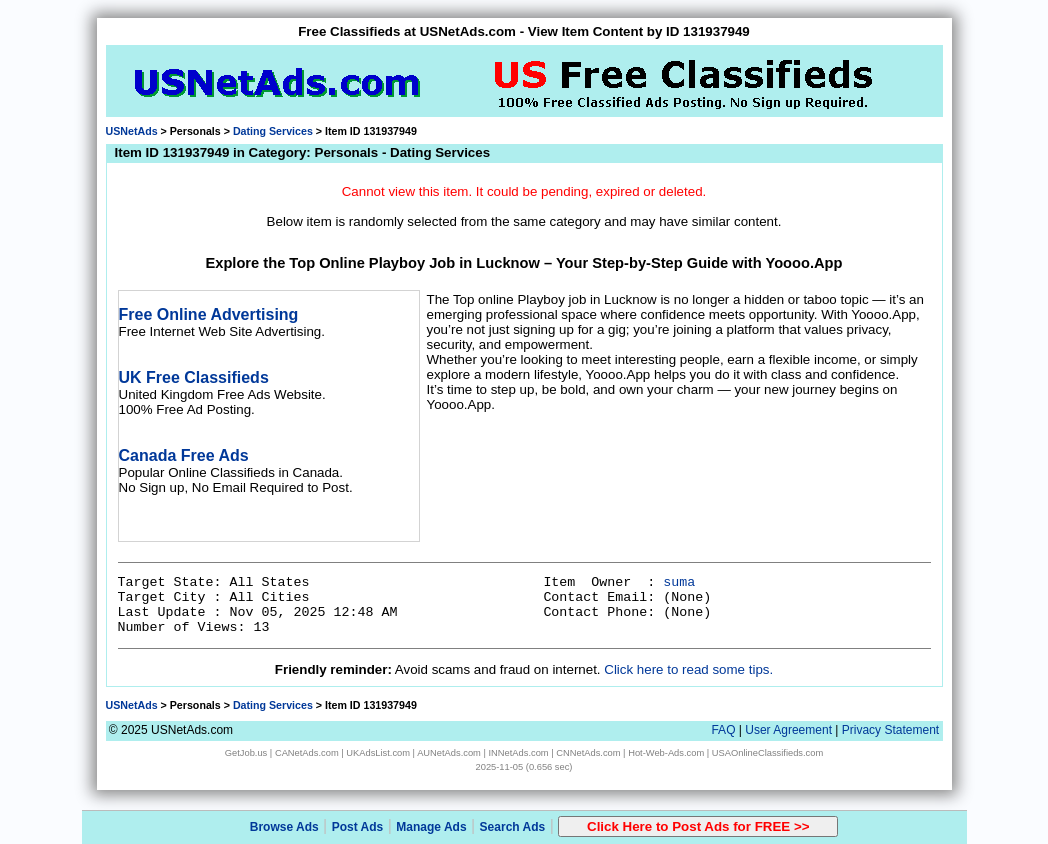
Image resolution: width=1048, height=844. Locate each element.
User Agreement (788, 730)
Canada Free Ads (184, 455)
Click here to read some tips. (688, 669)
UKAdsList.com (378, 753)
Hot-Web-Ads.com (666, 753)
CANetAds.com (307, 753)
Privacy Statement (890, 730)
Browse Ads (284, 827)
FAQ (723, 730)
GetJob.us (246, 753)
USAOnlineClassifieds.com (767, 753)
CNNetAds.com (588, 753)
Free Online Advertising (209, 314)
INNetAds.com (519, 753)
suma (679, 582)
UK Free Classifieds (194, 377)
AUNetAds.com (449, 753)
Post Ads (358, 827)
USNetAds (132, 131)
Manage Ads (431, 827)
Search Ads (513, 827)
